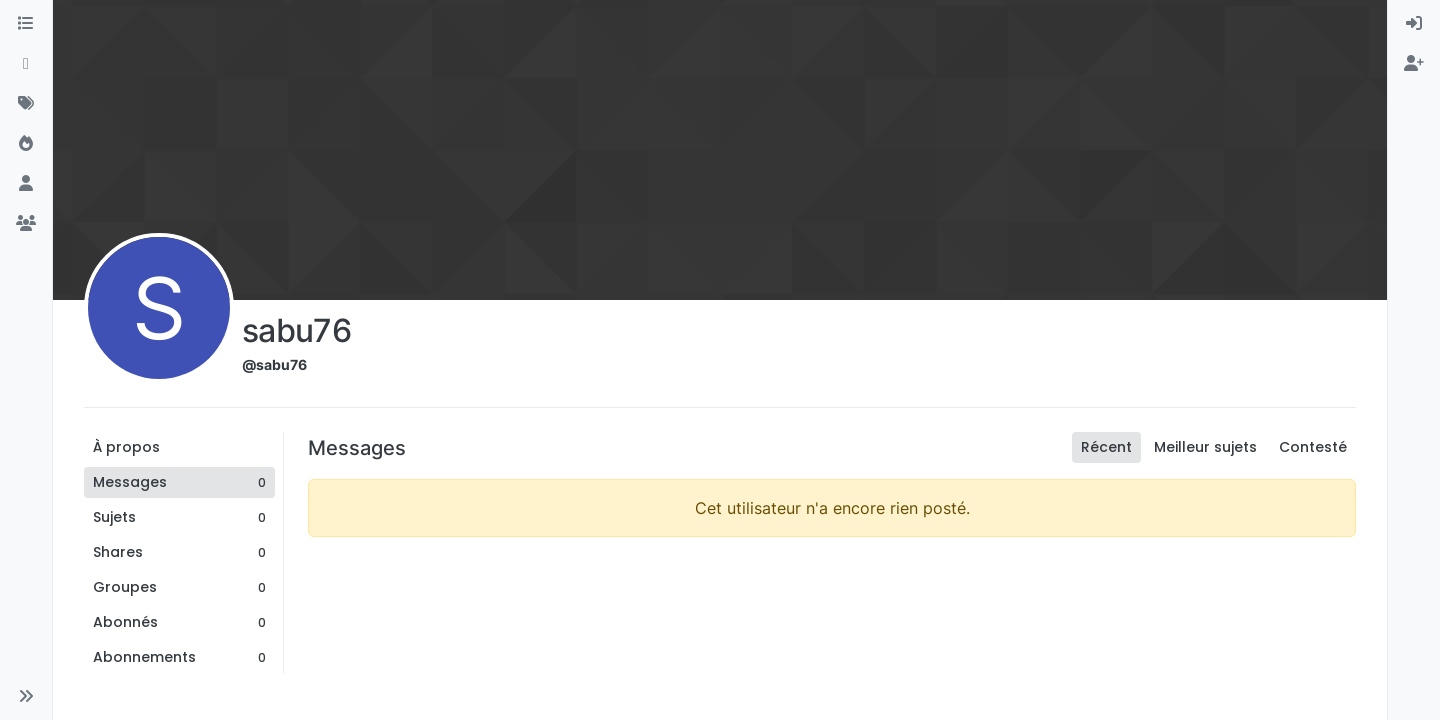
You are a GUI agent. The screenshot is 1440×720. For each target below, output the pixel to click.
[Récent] (26, 64)
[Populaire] (26, 144)
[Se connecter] (1414, 24)
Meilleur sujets (1205, 447)
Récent (1106, 447)
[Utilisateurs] (26, 184)
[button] (26, 696)
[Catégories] (26, 24)
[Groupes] (26, 224)
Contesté (1313, 447)
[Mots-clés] (26, 104)
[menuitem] (1414, 24)
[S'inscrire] (1414, 64)
